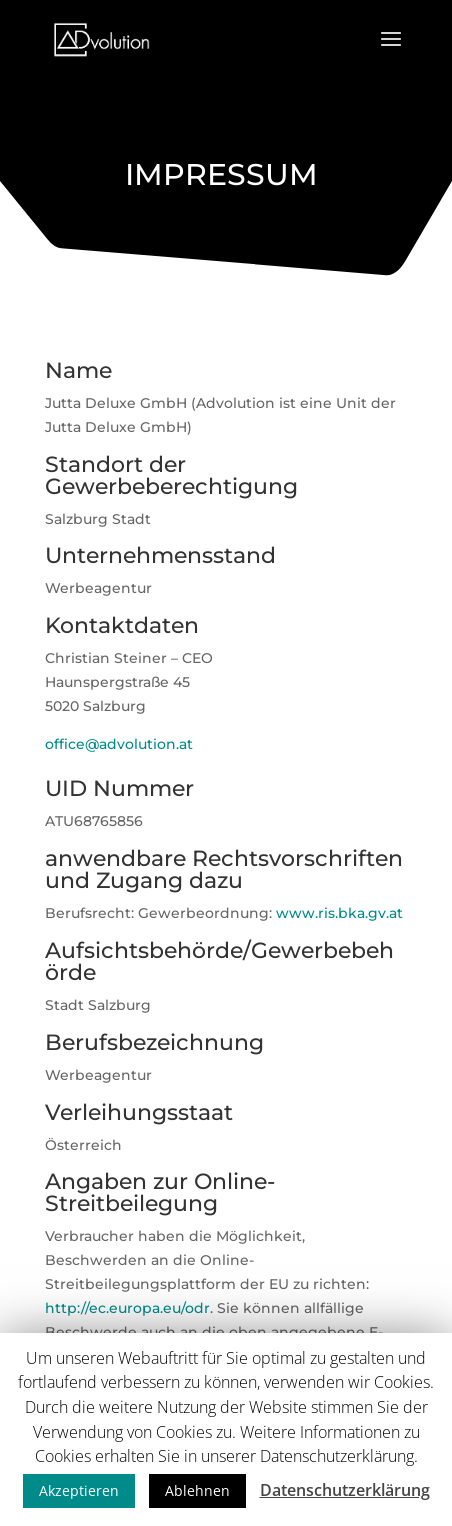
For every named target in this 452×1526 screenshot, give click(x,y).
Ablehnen (197, 1490)
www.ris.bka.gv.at (339, 913)
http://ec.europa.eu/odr (127, 1308)
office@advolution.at (119, 744)
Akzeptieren (79, 1490)
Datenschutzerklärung (345, 1490)
